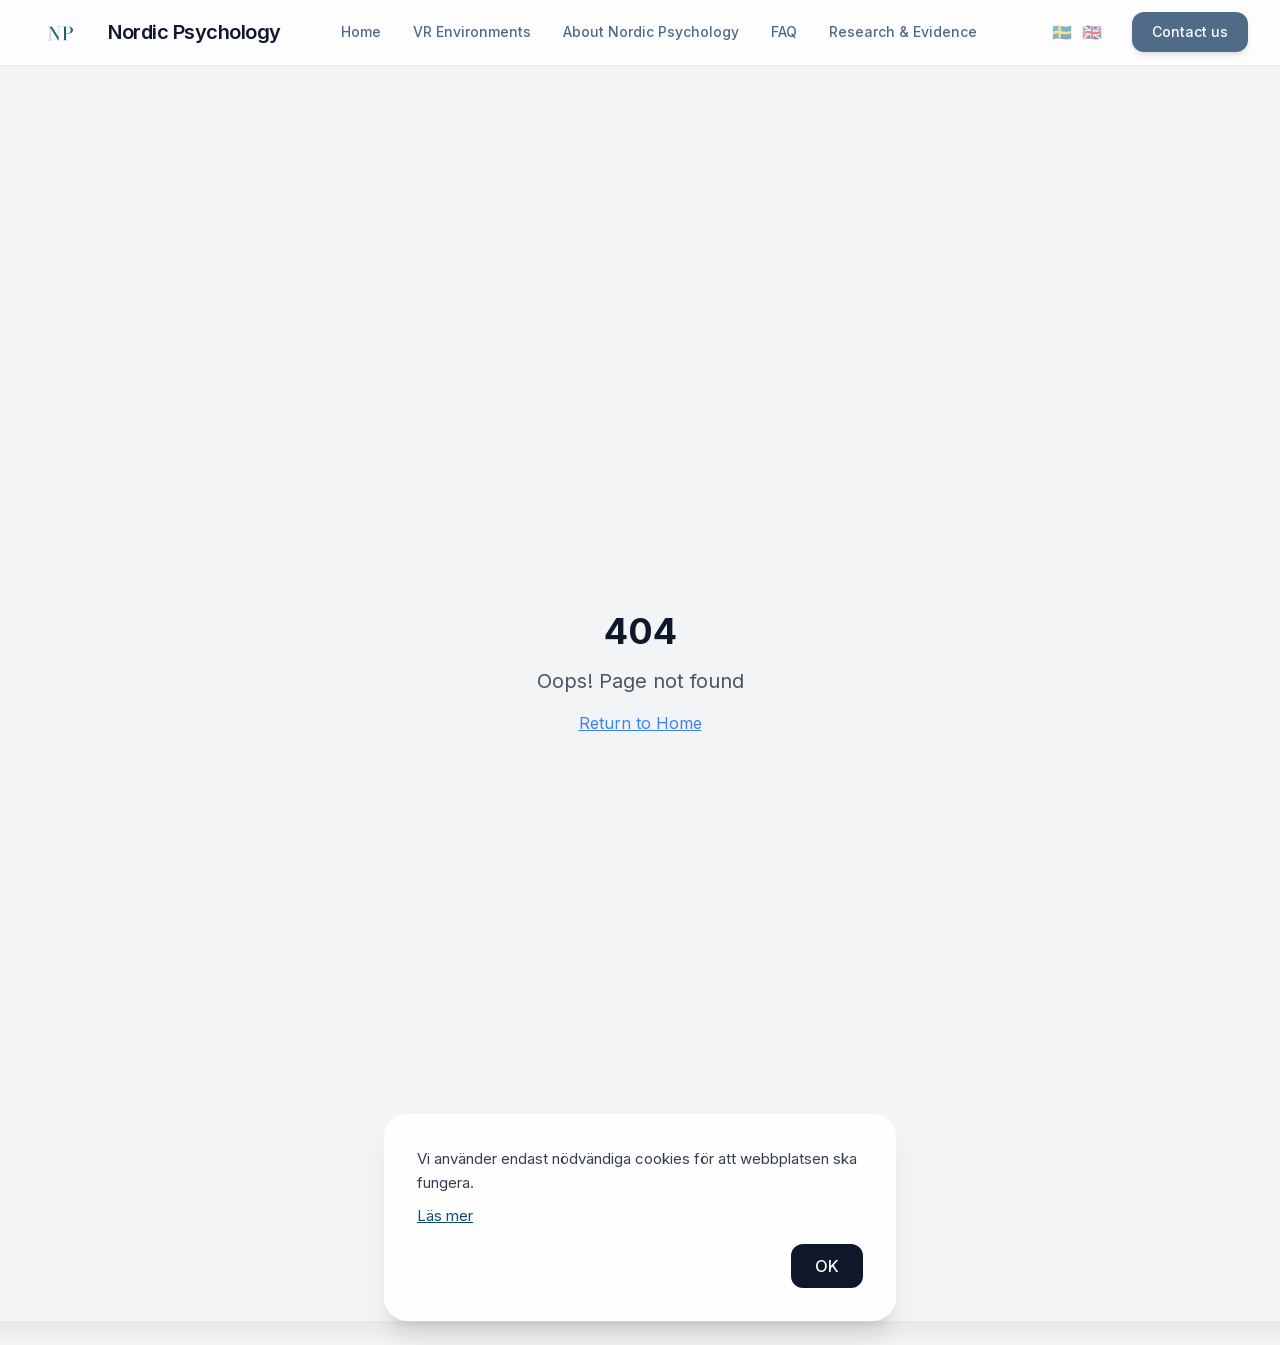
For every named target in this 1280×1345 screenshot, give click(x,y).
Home (361, 31)
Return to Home (640, 723)
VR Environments (472, 31)
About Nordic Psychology (651, 31)
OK (827, 1266)
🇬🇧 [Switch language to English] (1092, 32)
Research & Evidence (903, 31)
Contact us (1190, 31)
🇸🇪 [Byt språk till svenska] (1062, 32)
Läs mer (445, 1215)
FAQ (784, 31)
